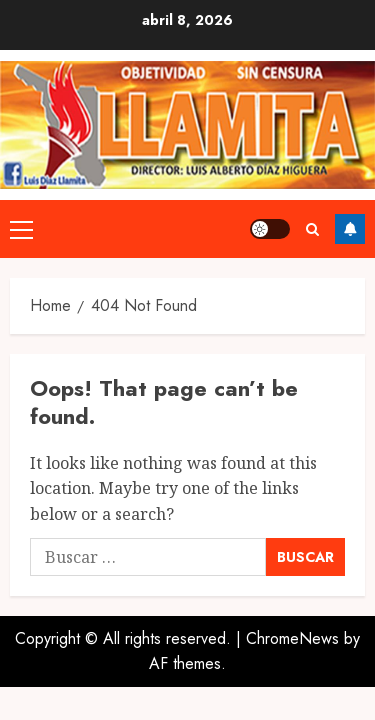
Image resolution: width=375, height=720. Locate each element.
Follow (350, 220)
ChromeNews (292, 619)
